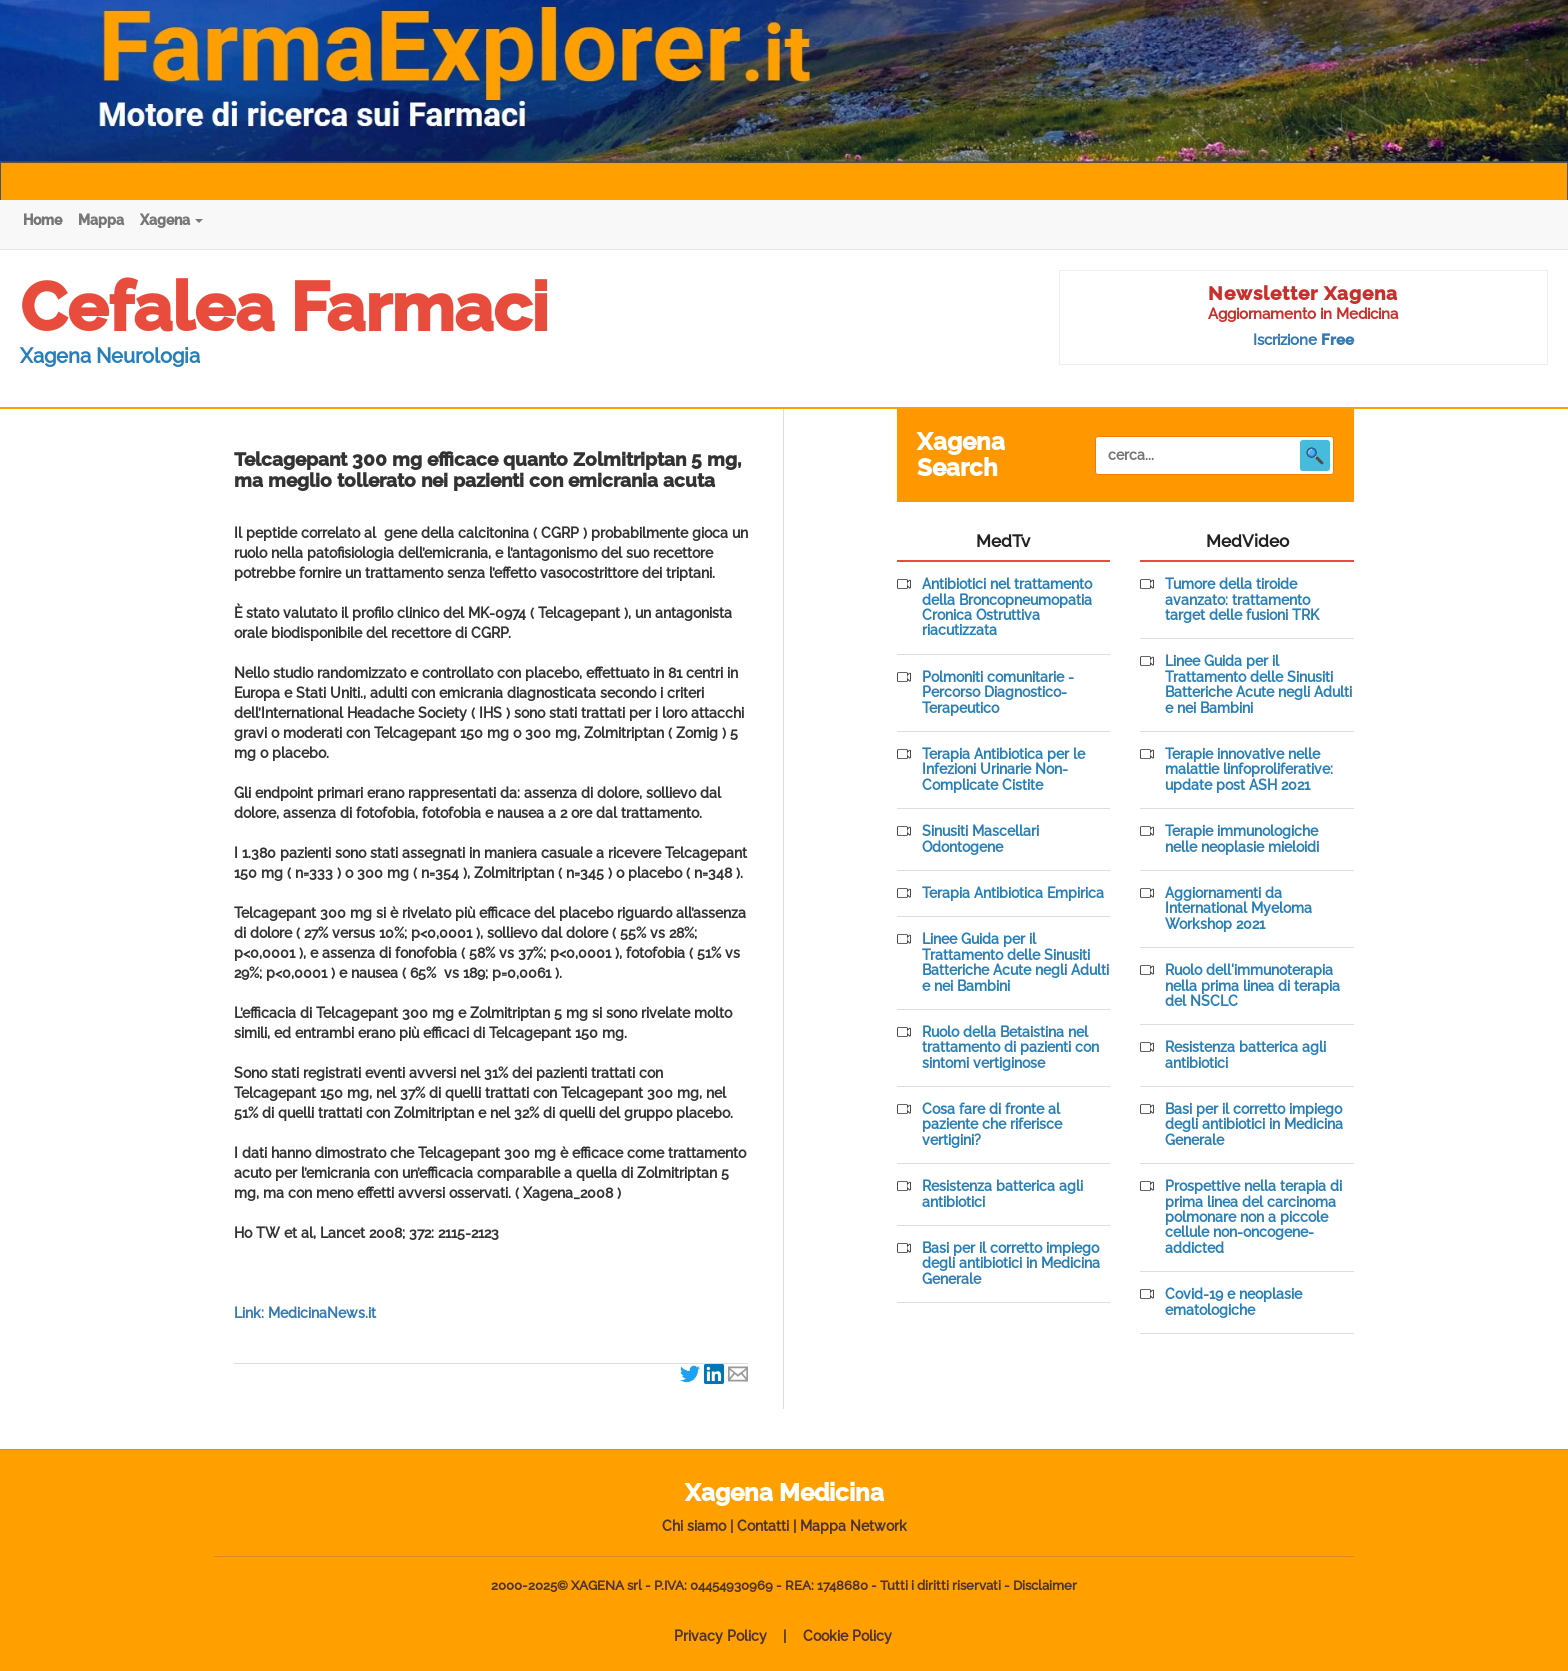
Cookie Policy (847, 1636)
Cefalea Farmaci (284, 307)
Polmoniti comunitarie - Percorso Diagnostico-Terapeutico (998, 693)
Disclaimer (1045, 1585)
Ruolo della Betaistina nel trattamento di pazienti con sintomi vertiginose (1010, 1048)
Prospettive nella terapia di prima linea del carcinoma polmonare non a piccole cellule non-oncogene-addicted (1253, 1217)
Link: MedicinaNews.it (305, 1313)
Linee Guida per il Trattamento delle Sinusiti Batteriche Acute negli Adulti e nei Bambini (1015, 962)
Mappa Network (853, 1526)
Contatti (763, 1526)
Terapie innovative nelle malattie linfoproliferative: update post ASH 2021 (1249, 770)
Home (42, 220)
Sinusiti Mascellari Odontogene (980, 839)
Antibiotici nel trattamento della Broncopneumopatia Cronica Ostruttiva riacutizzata (1007, 607)
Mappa (101, 220)
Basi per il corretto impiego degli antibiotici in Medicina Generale (1011, 1264)
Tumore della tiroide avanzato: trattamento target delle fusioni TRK (1242, 600)
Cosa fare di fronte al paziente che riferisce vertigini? (992, 1125)
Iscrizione (1303, 340)
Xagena (171, 220)
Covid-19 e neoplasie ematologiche (1233, 1302)
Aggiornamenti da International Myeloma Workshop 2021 (1238, 909)
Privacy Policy (720, 1636)
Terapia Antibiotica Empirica (1013, 893)
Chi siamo (694, 1526)
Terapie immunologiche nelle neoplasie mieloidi (1242, 839)
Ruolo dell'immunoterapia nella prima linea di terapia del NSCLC (1252, 986)
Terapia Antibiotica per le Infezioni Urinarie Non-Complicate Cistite (1003, 770)
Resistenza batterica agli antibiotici (1002, 1194)
